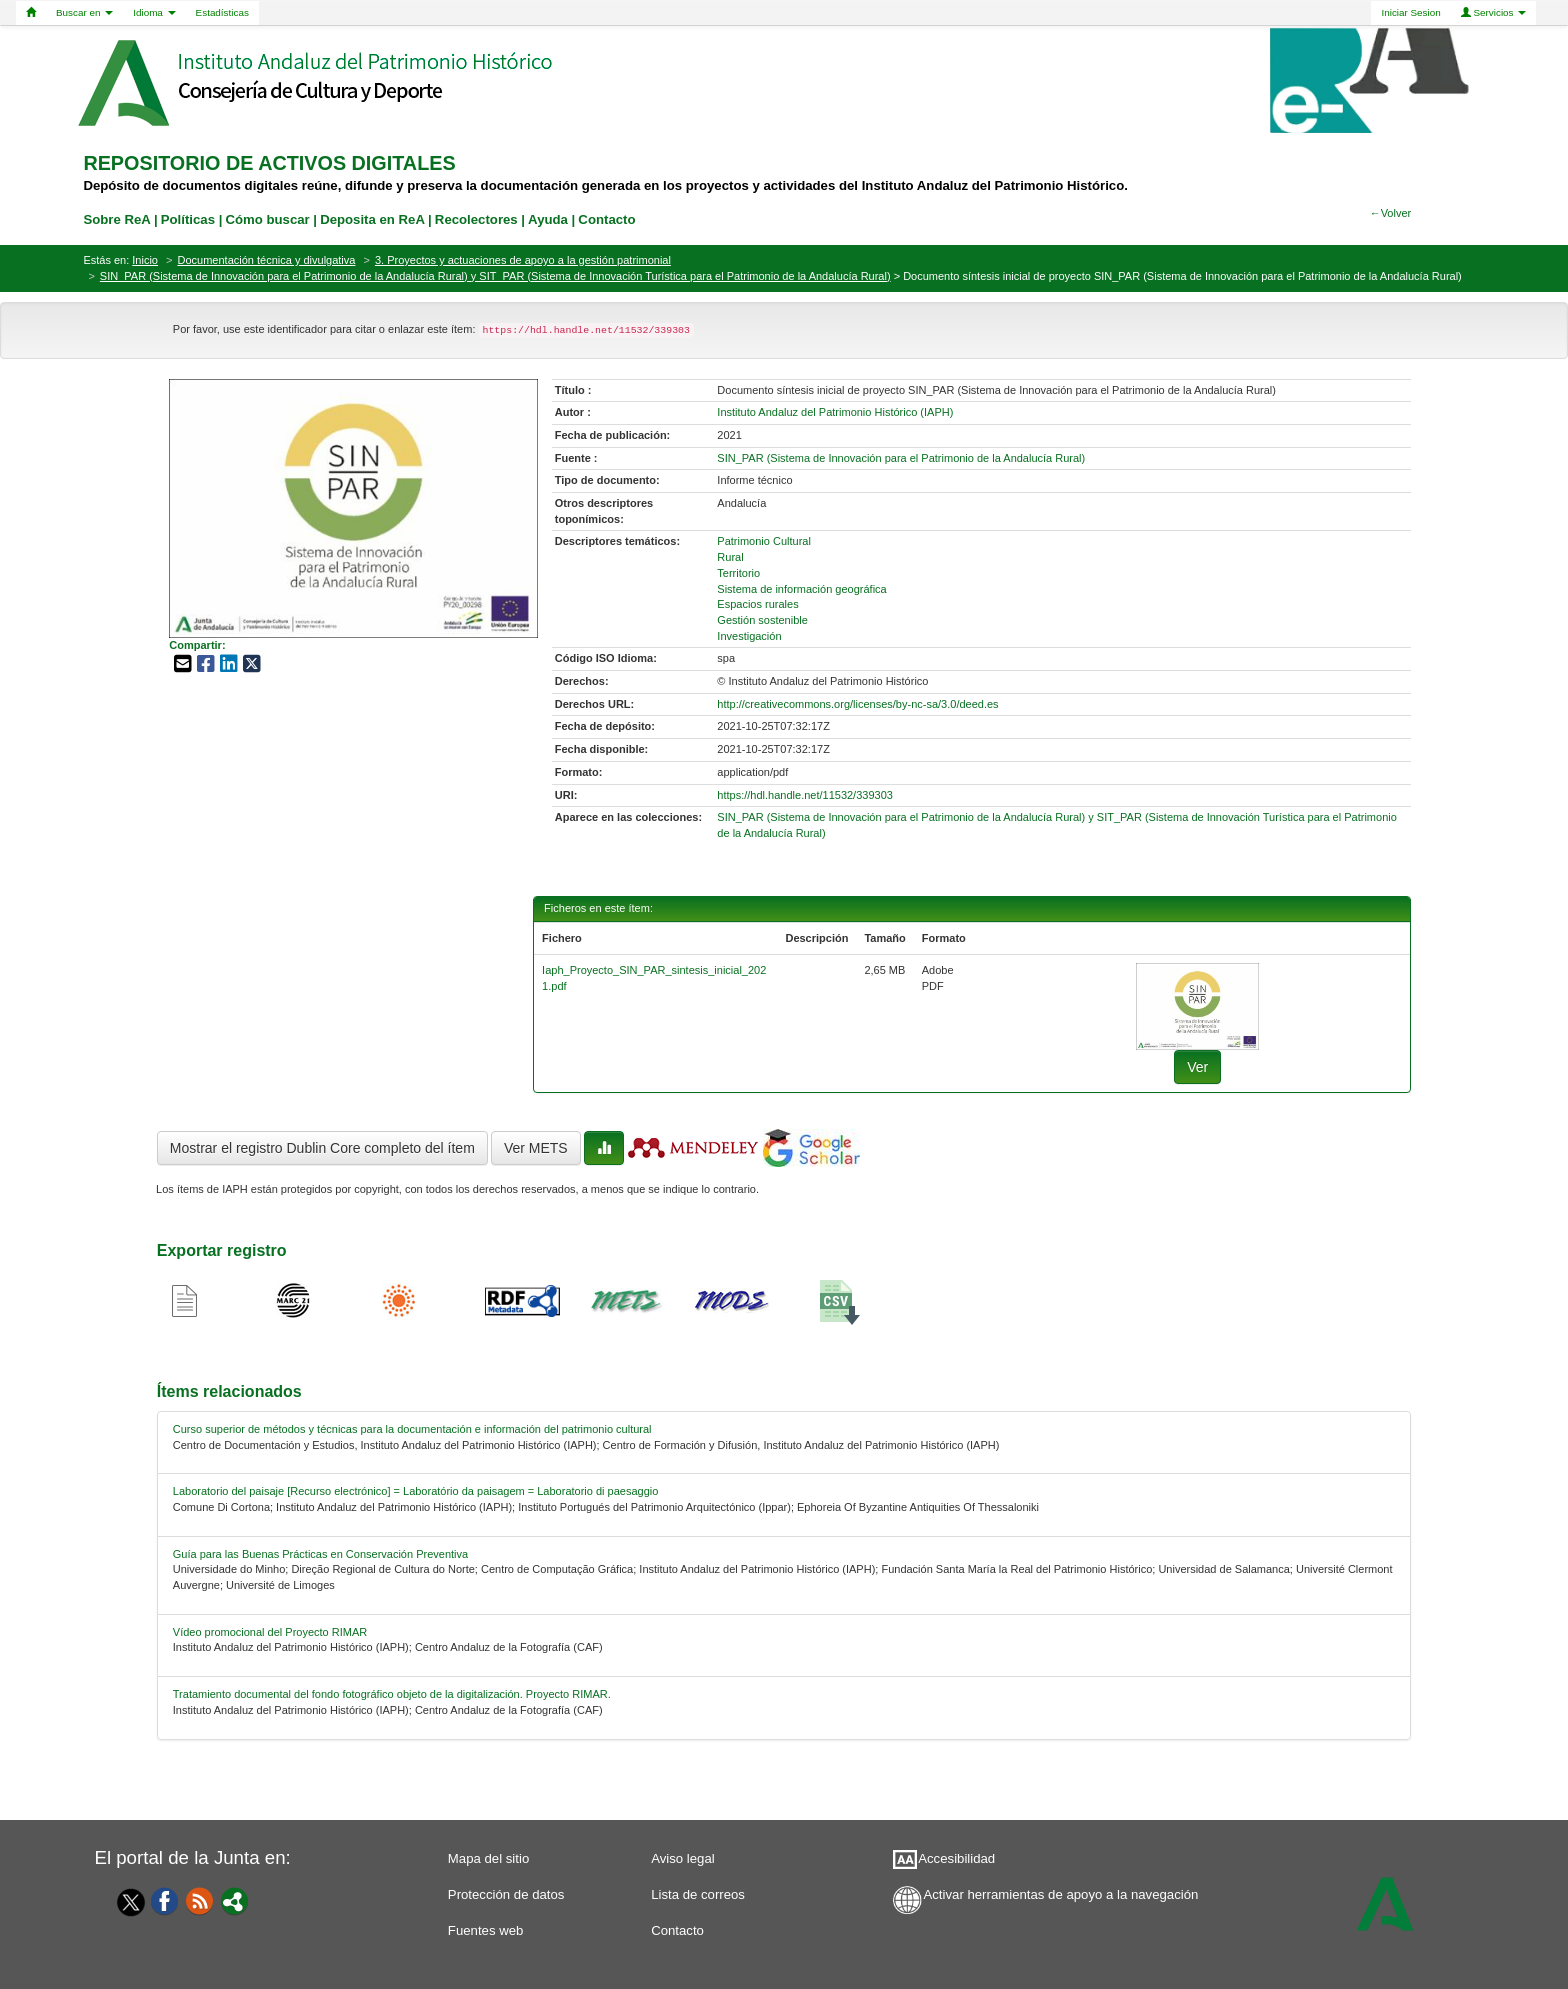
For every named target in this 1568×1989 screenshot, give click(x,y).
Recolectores (476, 219)
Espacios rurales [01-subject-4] (757, 604)
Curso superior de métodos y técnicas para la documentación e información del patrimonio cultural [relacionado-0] (412, 1429)
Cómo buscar (267, 219)
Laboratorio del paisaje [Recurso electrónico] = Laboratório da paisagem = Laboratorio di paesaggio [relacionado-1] (416, 1491)
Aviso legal (683, 1858)
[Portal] (235, 1900)
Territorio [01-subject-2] (738, 573)
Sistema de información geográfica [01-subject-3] (801, 589)
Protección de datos (506, 1894)
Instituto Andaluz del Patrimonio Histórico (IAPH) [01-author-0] (835, 412)
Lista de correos (698, 1894)
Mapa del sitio (488, 1858)
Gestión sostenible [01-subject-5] (762, 620)
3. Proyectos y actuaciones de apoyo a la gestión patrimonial (523, 260)
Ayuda (548, 219)
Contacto (677, 1930)
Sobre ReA (116, 219)
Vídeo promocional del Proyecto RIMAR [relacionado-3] (270, 1632)
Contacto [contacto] (606, 219)
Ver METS (536, 1148)
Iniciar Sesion (1410, 12)
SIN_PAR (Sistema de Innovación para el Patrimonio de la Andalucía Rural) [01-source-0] (901, 458)
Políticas (188, 219)
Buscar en (84, 12)
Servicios (1494, 12)
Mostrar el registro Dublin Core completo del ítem (322, 1148)
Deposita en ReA (372, 219)
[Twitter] (126, 1902)
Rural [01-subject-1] (730, 557)
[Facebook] (165, 1900)
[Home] (31, 13)
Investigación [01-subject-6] (749, 636)
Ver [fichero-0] (1197, 1067)
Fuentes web (486, 1930)
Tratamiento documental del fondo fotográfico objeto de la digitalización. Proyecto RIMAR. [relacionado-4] (392, 1694)
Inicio (145, 260)
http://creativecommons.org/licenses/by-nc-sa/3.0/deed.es (857, 704)
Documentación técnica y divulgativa (267, 260)
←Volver (1391, 213)
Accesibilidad (956, 1858)
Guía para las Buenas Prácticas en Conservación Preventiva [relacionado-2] (320, 1554)
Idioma (154, 12)
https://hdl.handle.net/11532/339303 (805, 795)
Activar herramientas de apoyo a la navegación (1060, 1894)
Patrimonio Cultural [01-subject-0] (764, 541)
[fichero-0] (1197, 1006)
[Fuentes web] (200, 1900)
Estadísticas (222, 12)
